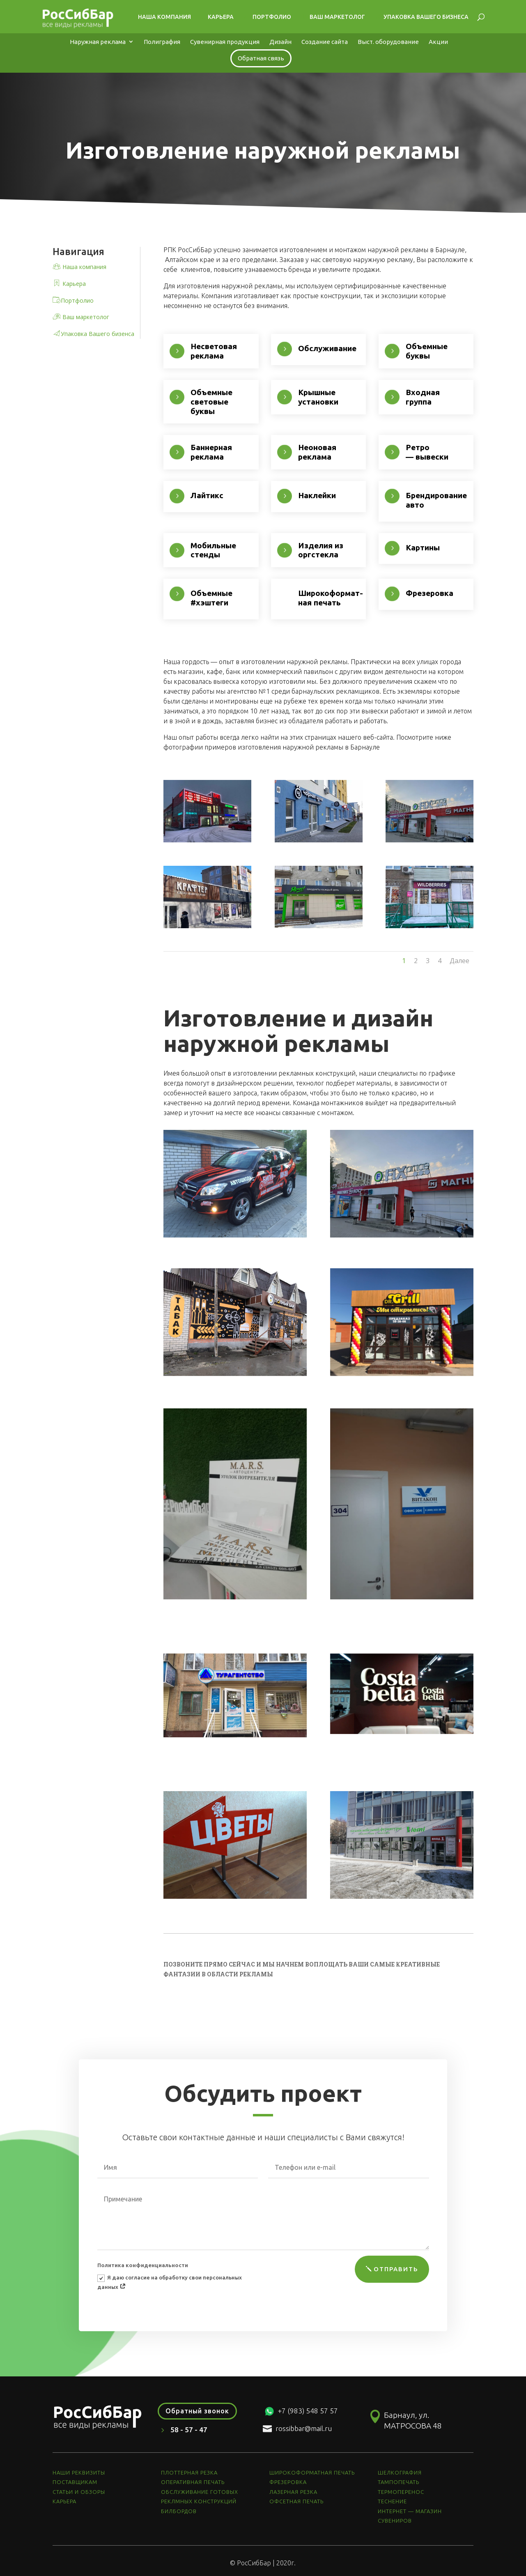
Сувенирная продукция (225, 42)
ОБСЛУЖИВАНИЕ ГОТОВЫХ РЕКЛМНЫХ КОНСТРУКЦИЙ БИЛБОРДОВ (199, 2501)
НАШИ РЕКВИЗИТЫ (79, 2472)
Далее (459, 960)
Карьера (217, 17)
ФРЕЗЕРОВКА (288, 2482)
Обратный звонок (197, 2411)
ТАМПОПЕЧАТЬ (398, 2482)
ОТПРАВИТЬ (396, 2269)
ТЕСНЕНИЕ (392, 2501)
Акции (438, 42)
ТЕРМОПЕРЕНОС (401, 2492)
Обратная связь (261, 58)
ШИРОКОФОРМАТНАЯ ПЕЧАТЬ (312, 2472)
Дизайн (280, 42)
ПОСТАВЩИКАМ (75, 2482)
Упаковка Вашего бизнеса (422, 17)
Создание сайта (324, 42)
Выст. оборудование (388, 42)
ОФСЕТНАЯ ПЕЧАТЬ (296, 2501)
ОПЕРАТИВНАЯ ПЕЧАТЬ (193, 2482)
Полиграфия (162, 42)
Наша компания (160, 17)
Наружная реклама (98, 42)
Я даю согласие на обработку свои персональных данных (169, 2282)
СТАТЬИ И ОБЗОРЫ (79, 2492)
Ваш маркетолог (333, 17)
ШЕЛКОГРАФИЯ (400, 2472)
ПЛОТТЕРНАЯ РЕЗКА (189, 2472)
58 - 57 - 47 (188, 2429)
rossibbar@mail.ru (304, 2428)
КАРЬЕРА (64, 2501)
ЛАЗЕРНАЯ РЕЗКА (293, 2492)
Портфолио (267, 17)
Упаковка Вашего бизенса (97, 334)
